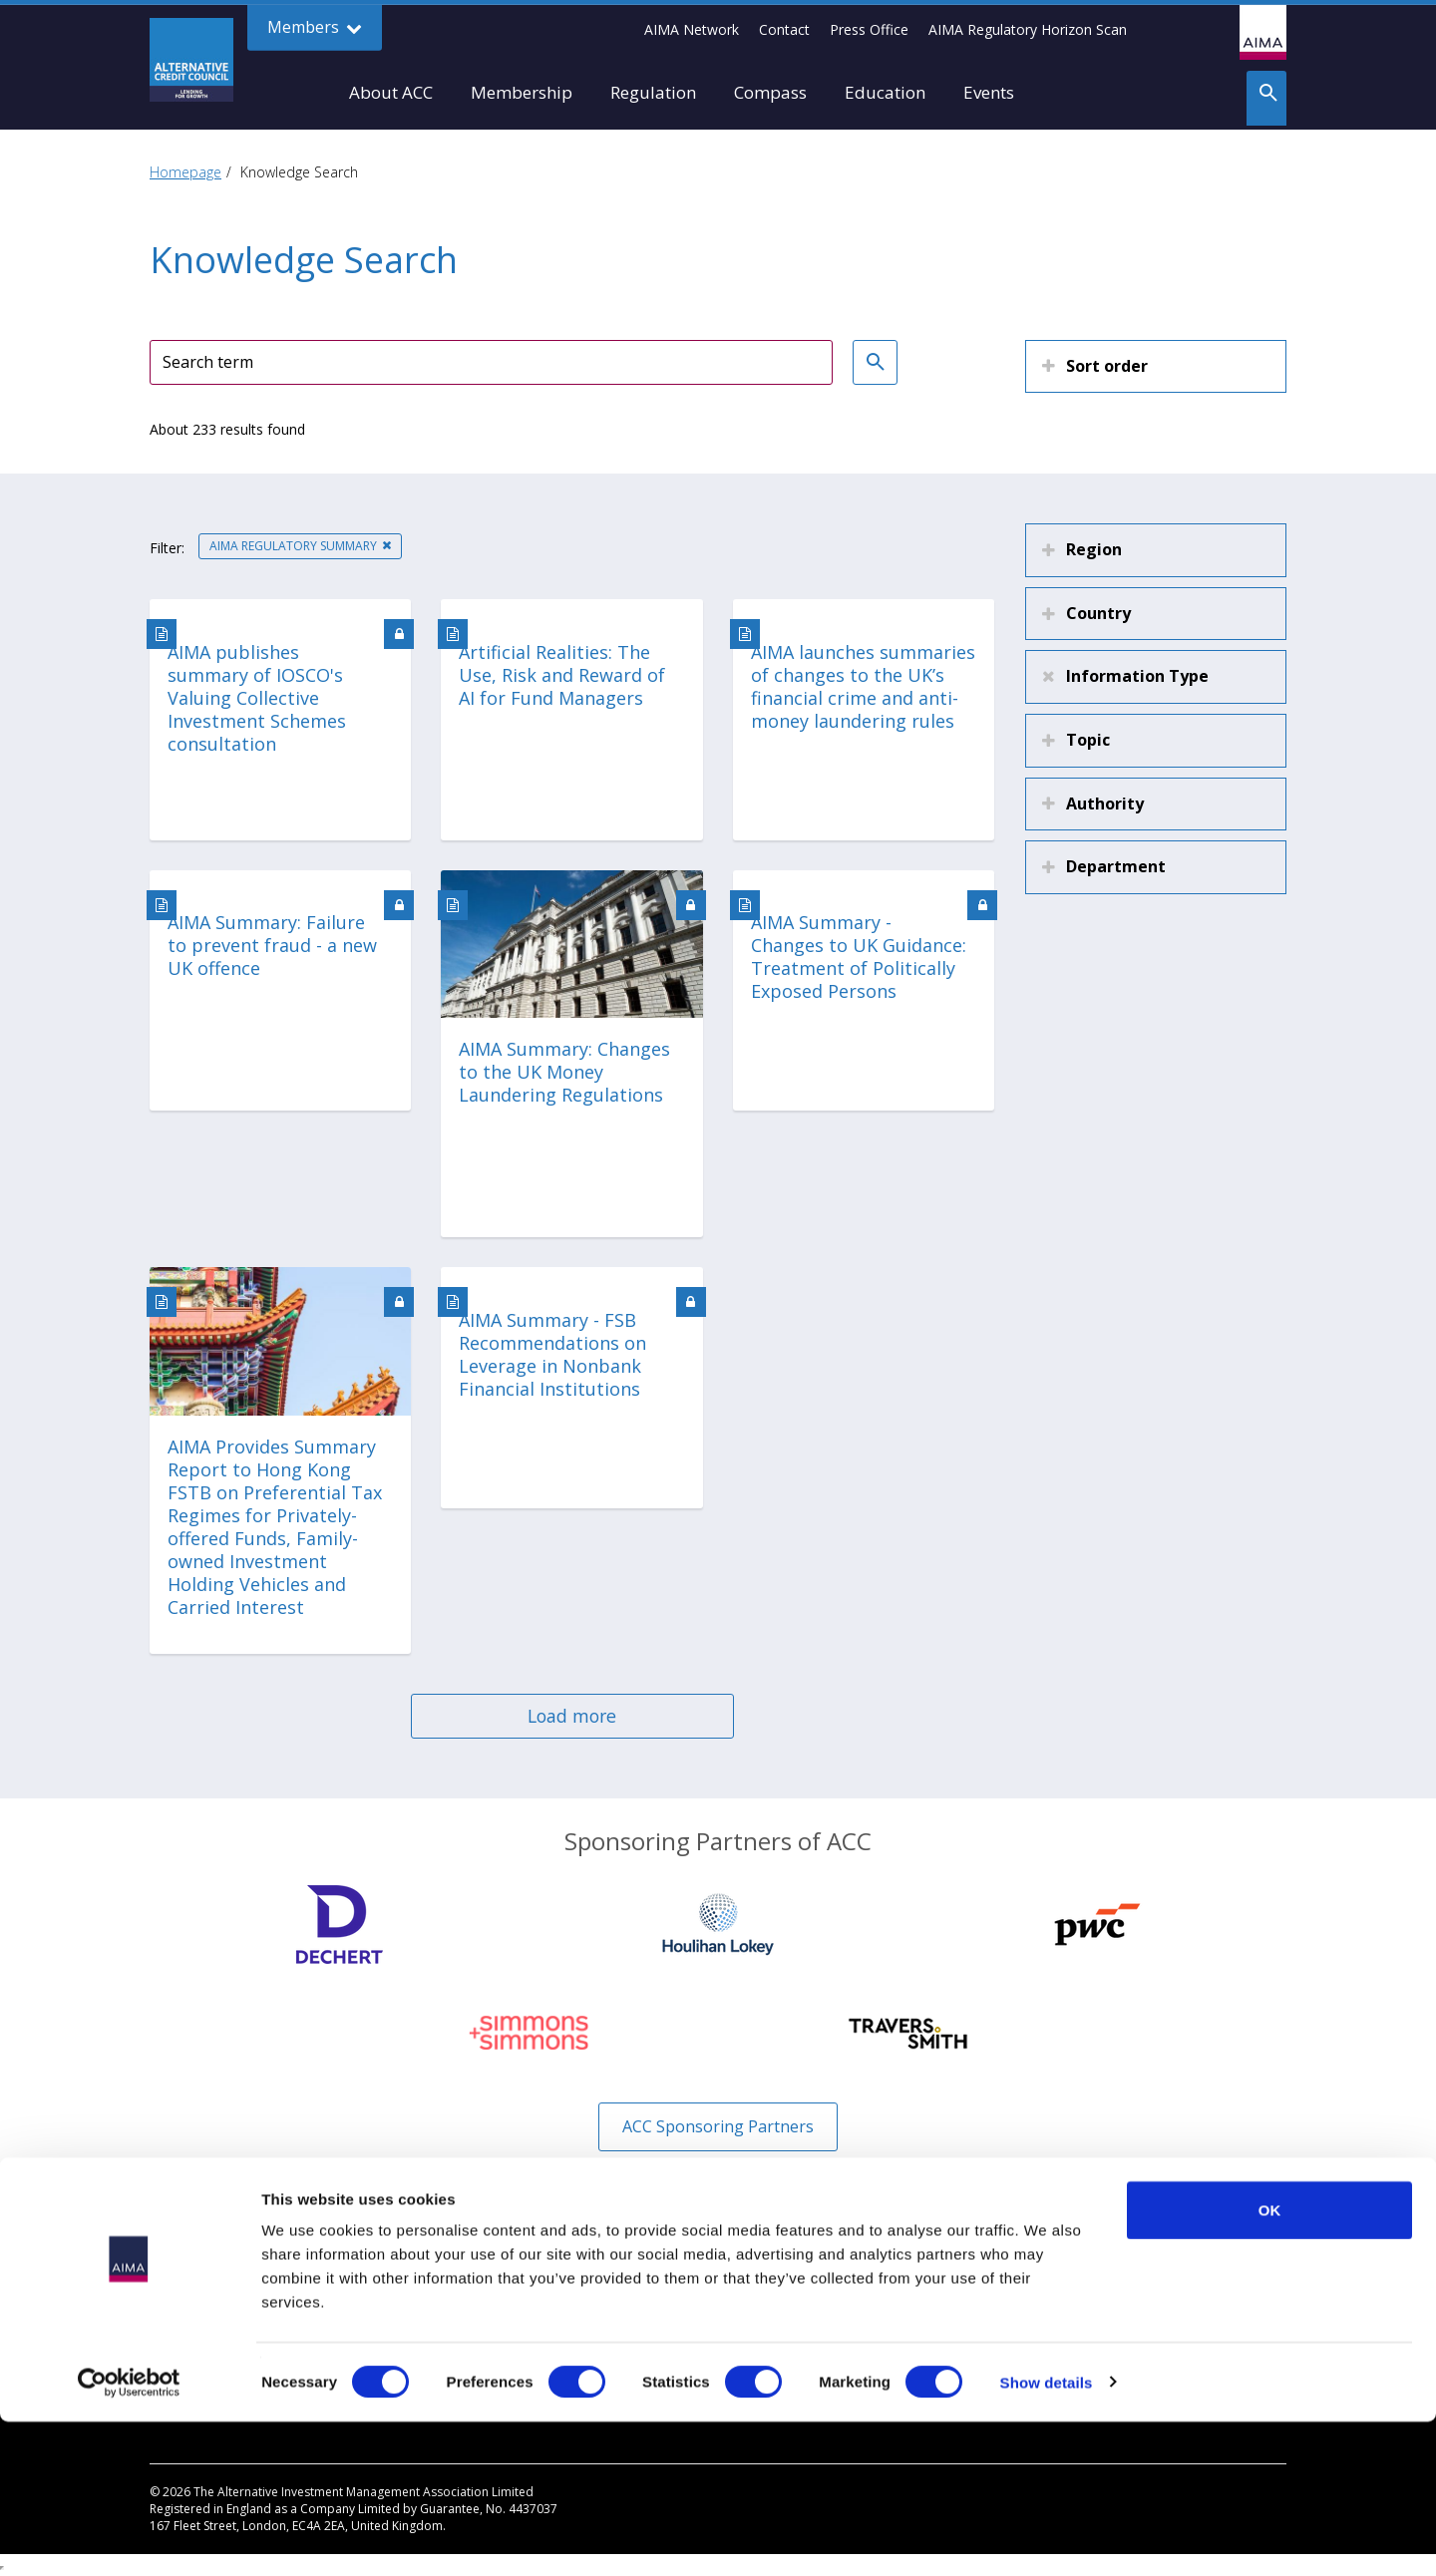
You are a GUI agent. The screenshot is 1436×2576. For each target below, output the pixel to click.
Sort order (1107, 366)
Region (1094, 549)
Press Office (869, 29)
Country (1098, 613)
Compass (770, 92)
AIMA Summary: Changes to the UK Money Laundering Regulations (564, 1072)
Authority (1105, 803)
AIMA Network (691, 29)
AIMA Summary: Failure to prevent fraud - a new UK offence (272, 945)
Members (314, 27)
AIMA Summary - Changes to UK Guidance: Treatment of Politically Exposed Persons (858, 957)
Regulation (653, 92)
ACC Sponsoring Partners (718, 2126)
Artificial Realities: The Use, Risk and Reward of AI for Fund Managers (562, 675)
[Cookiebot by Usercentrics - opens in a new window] (129, 2537)
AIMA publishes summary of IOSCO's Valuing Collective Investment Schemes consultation (257, 698)
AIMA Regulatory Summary (293, 545)
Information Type (1137, 676)
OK (1269, 2364)
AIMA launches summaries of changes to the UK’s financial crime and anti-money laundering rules (863, 687)
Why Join (177, 2294)
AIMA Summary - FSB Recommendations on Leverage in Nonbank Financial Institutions (552, 1355)
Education (885, 92)
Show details (1046, 2536)
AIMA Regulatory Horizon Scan (1027, 29)
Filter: (167, 547)
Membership (521, 92)
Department (1116, 866)
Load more (572, 1716)
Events (988, 92)
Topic (1088, 740)
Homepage (185, 171)
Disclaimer (767, 2294)
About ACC (391, 92)
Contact (784, 29)
